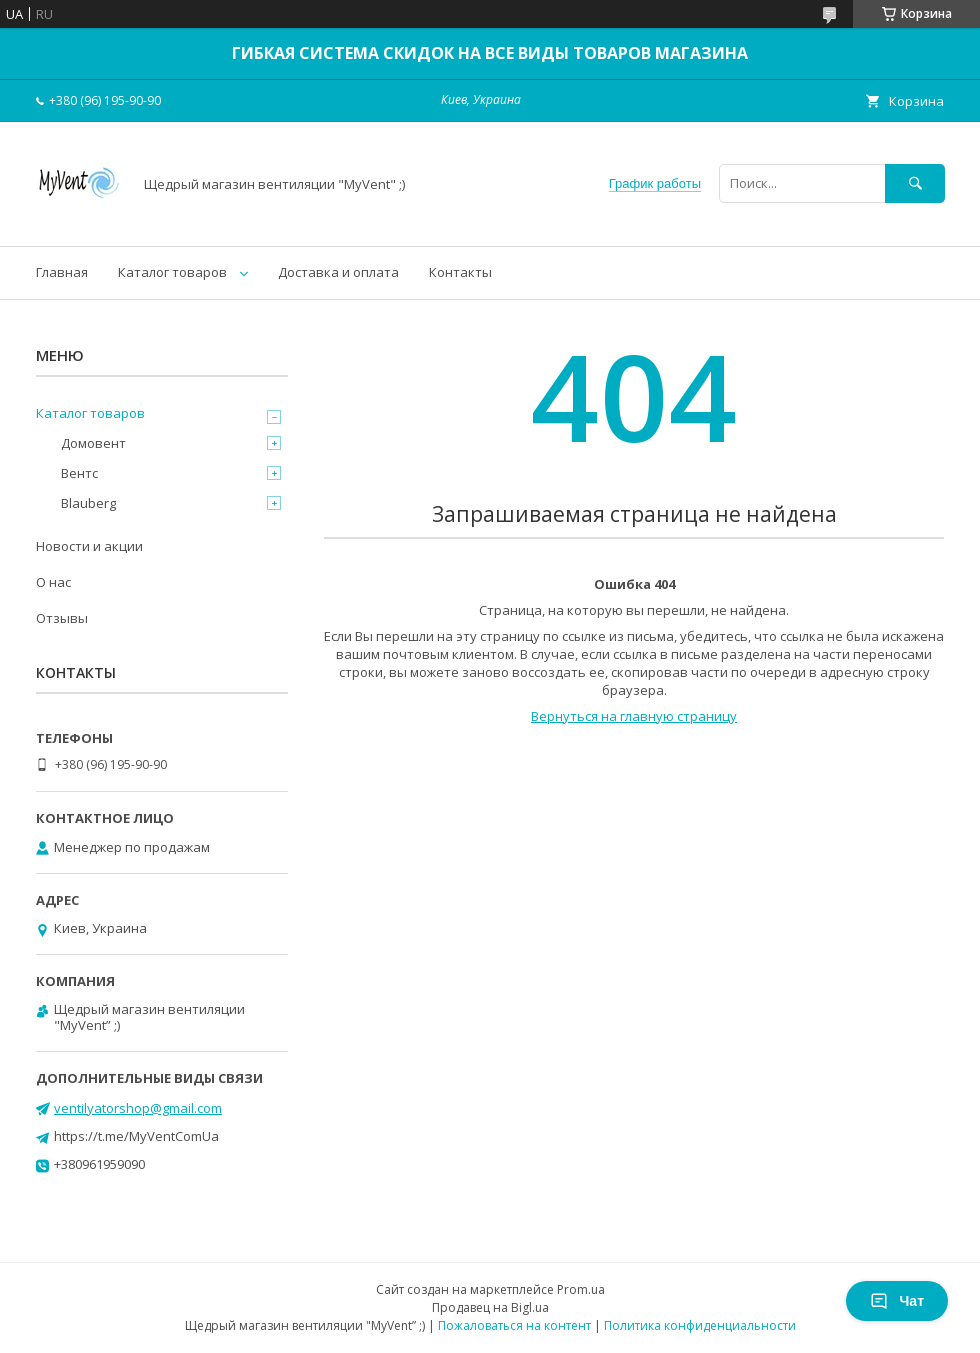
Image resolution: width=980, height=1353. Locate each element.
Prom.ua (581, 1289)
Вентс (79, 473)
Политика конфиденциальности (700, 1325)
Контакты (460, 272)
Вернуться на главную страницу (634, 716)
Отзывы (62, 618)
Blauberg (88, 503)
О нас (53, 582)
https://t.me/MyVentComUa (136, 1136)
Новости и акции (89, 546)
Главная (62, 272)
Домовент (93, 443)
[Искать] (915, 183)
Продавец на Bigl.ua (490, 1307)
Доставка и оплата (338, 272)
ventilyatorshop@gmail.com (138, 1108)
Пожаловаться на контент (514, 1325)
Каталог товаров (172, 272)
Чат (897, 1301)
